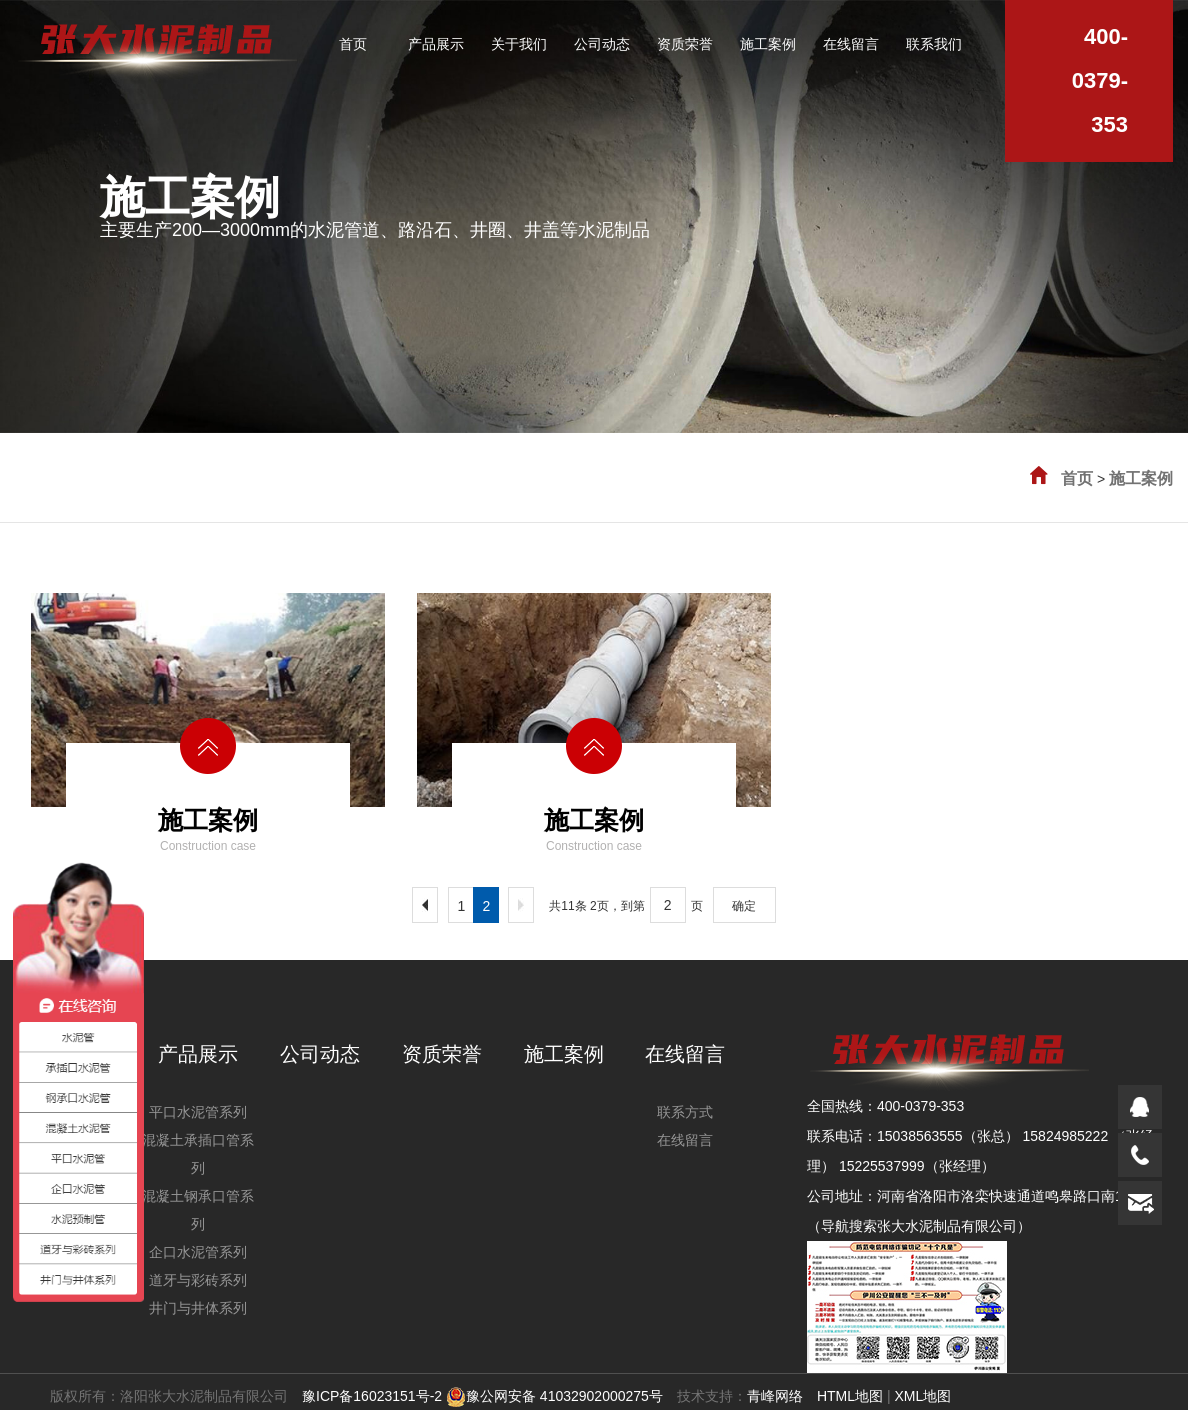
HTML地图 (850, 1396)
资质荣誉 (442, 1054)
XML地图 (922, 1396)
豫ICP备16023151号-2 (372, 1396)
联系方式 (685, 1112)
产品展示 (198, 1054)
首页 (1077, 478)
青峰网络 (775, 1396)
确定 (744, 906)
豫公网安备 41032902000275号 (554, 1396)
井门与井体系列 (198, 1308)
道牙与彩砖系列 (198, 1280)
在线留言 (685, 1054)
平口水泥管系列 (198, 1112)
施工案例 (1141, 478)
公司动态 (320, 1054)
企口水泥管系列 (198, 1252)
